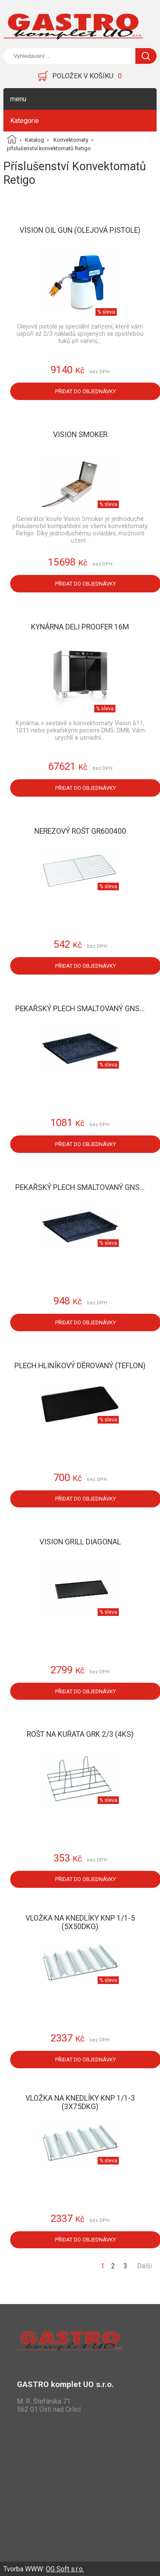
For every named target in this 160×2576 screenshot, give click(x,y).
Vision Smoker (80, 434)
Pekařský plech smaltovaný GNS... (80, 1008)
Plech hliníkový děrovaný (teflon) (80, 1365)
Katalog (34, 140)
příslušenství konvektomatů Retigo (49, 148)
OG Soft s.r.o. (65, 2569)
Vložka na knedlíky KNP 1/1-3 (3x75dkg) (80, 2102)
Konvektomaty (70, 140)
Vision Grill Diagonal (80, 1542)
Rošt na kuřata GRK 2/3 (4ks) (80, 1734)
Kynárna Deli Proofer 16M (80, 627)
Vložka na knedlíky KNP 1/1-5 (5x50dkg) (80, 1922)
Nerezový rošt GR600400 (80, 831)
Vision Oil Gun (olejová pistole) (80, 230)
